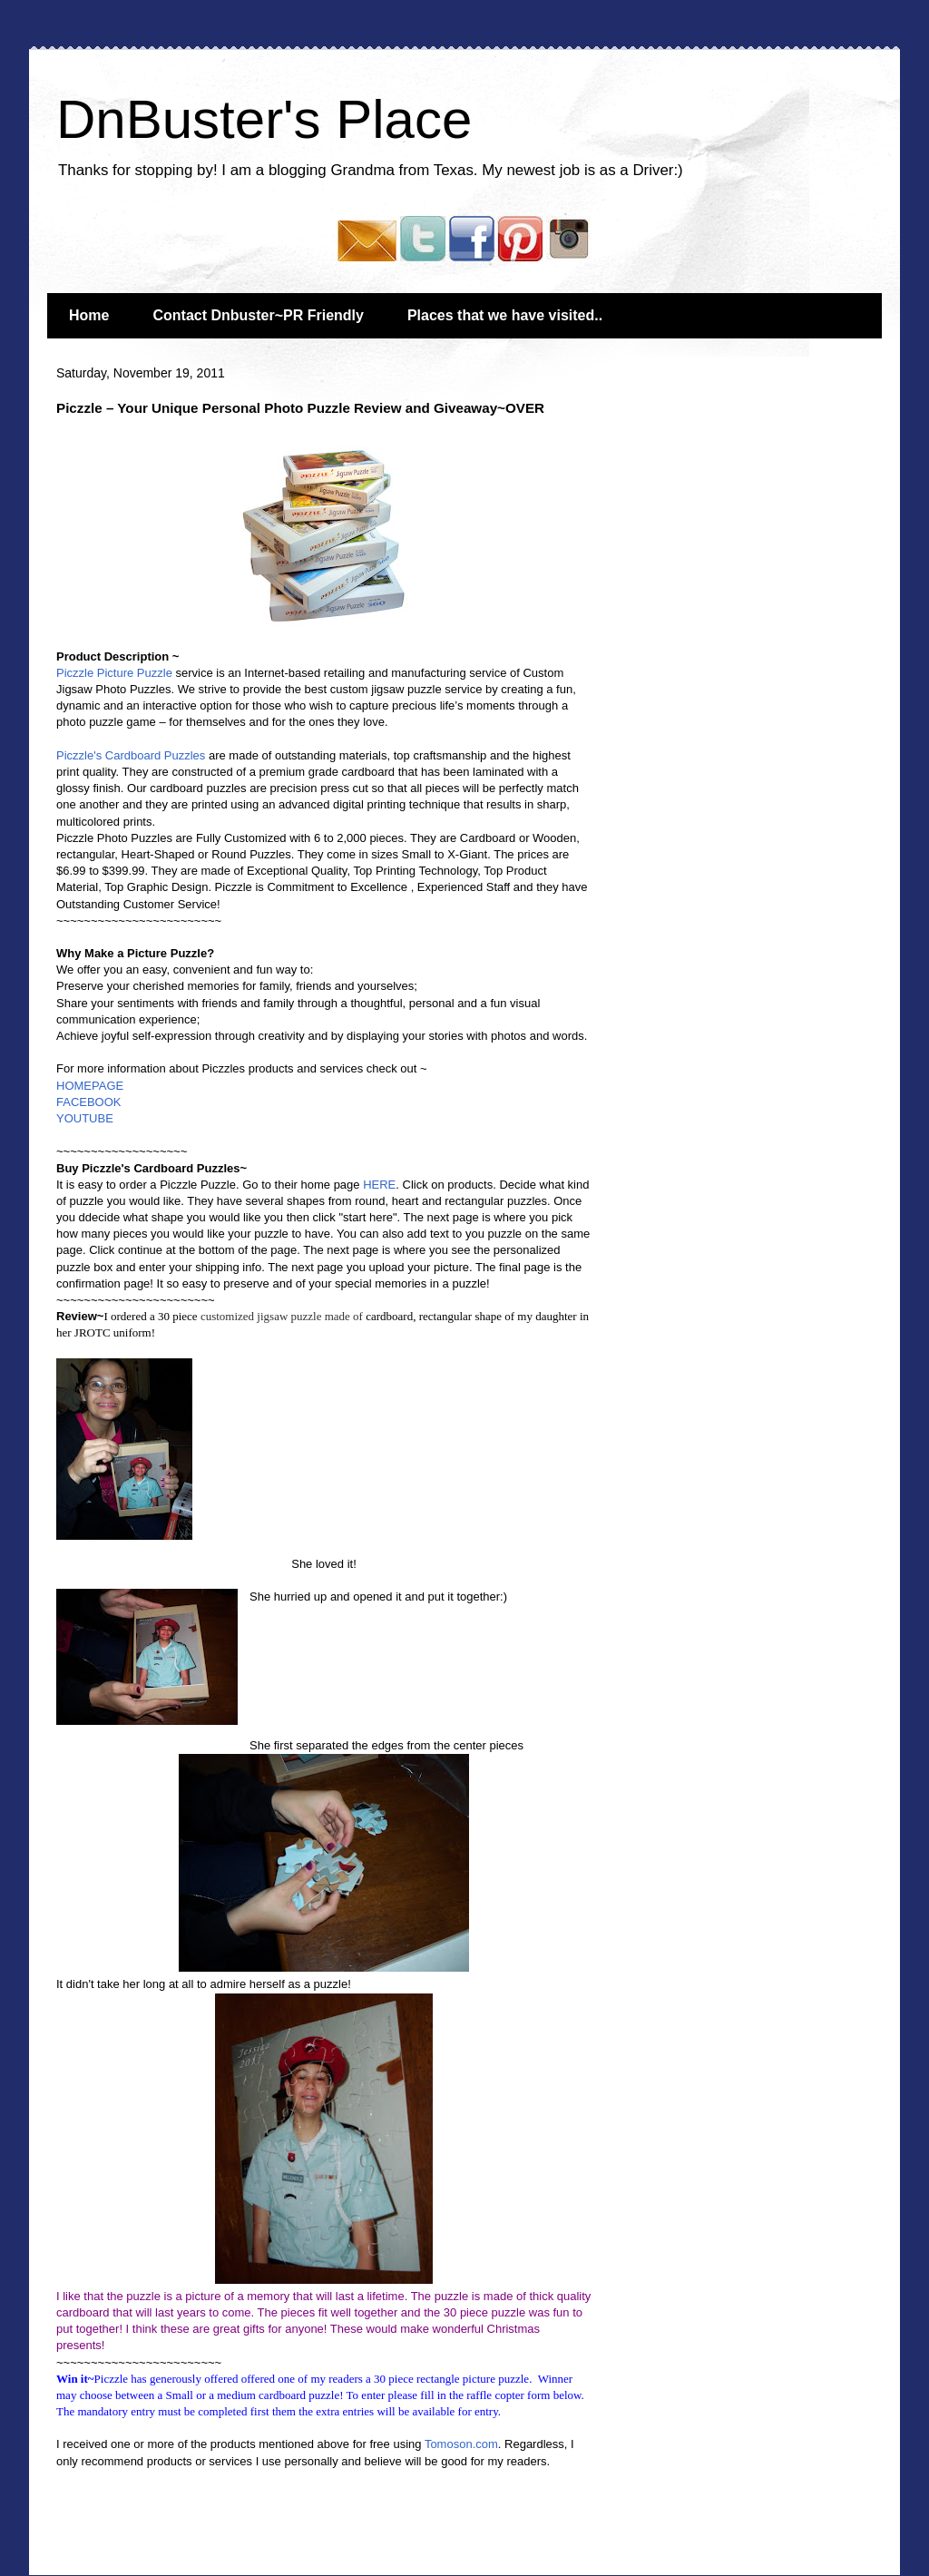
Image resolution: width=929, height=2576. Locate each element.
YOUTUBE (84, 1118)
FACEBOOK (89, 1102)
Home (89, 315)
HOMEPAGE (89, 1085)
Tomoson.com (461, 2444)
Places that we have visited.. (504, 315)
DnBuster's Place (264, 119)
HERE (379, 1184)
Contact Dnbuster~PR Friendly (257, 315)
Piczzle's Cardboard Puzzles (130, 755)
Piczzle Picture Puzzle (114, 673)
